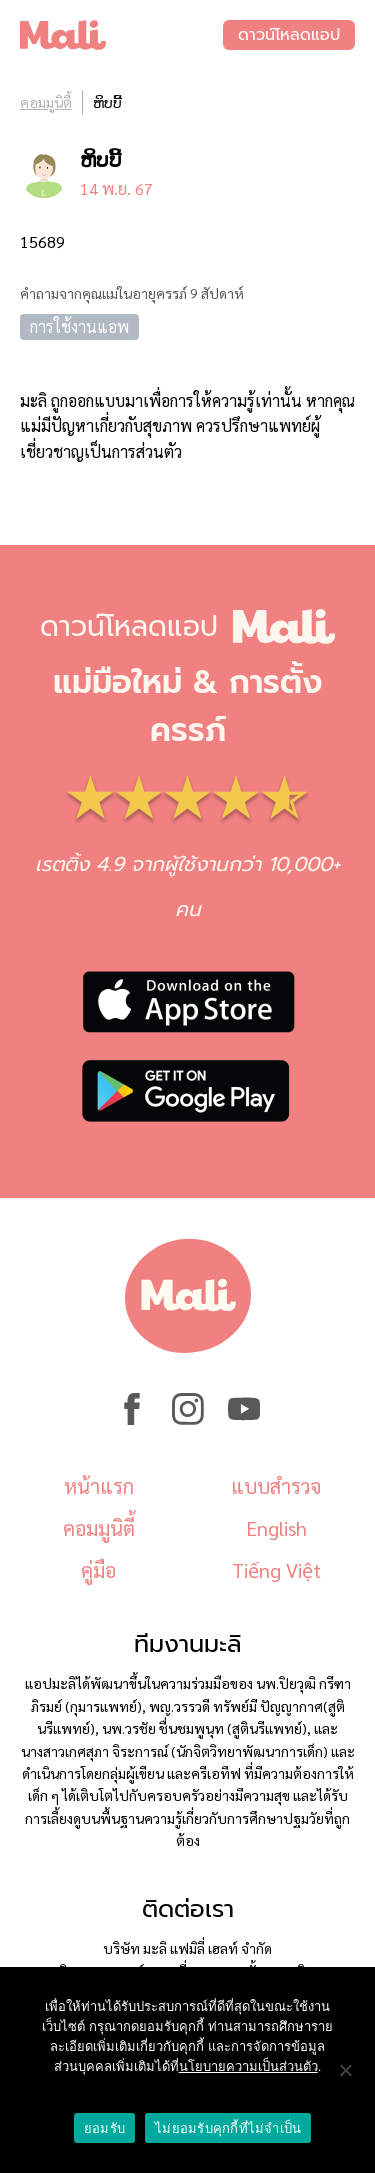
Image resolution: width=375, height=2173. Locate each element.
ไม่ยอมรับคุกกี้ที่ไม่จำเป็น (228, 2128)
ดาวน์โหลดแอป (289, 35)
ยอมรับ (104, 2128)
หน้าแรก (99, 1486)
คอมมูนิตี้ (46, 102)
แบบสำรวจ (276, 1486)
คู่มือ (98, 1570)
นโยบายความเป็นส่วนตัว (248, 2066)
